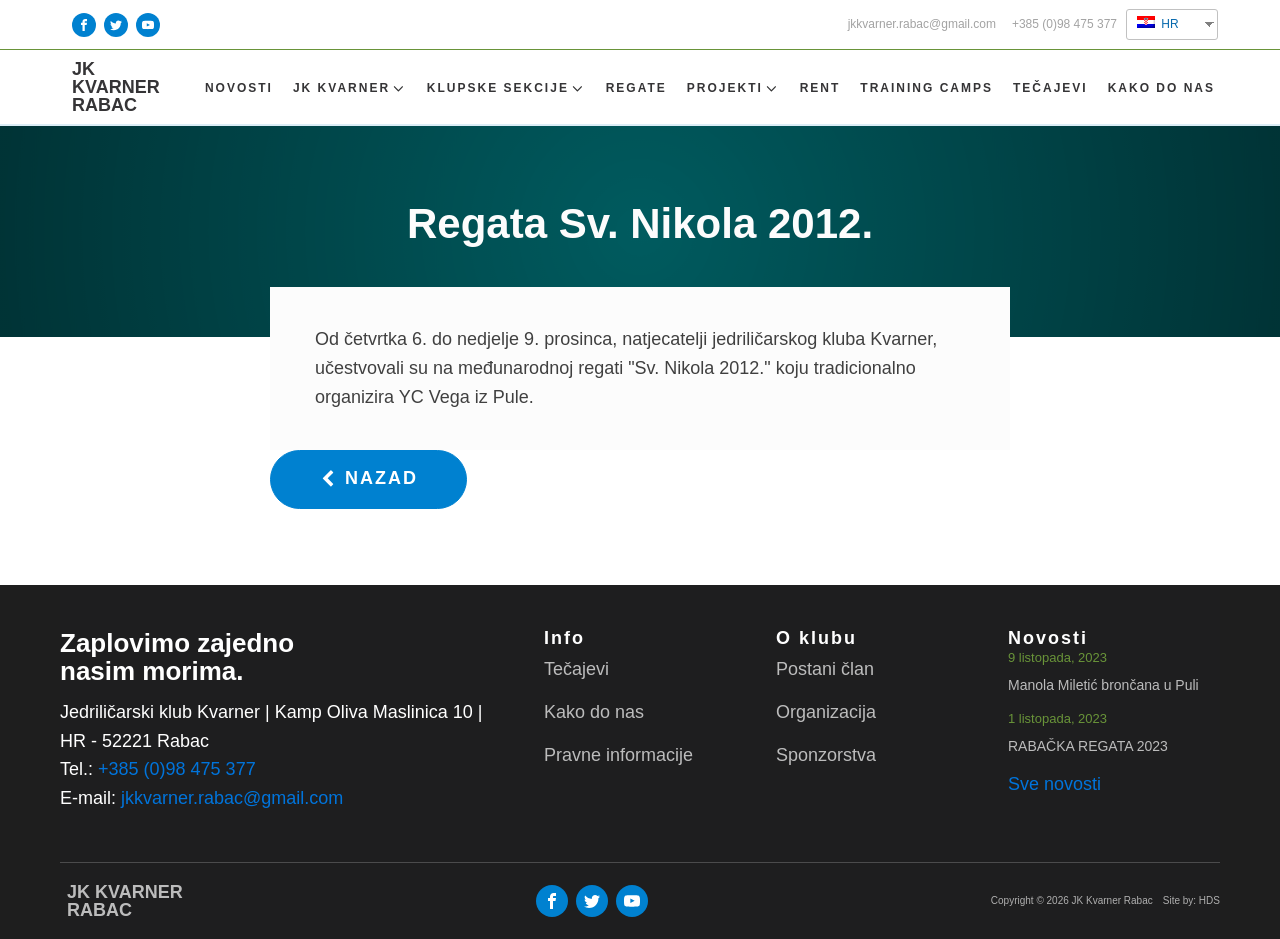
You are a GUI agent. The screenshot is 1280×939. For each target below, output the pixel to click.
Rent (820, 88)
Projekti (733, 88)
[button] (368, 479)
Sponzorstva (826, 755)
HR (1158, 23)
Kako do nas (1161, 88)
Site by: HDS (1191, 900)
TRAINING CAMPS (926, 88)
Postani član (825, 669)
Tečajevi (1050, 88)
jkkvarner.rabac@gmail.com (922, 24)
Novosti (239, 88)
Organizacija (826, 712)
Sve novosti (1054, 784)
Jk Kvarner (350, 88)
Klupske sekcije (506, 88)
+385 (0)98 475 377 (1064, 24)
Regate (636, 88)
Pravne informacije (618, 755)
